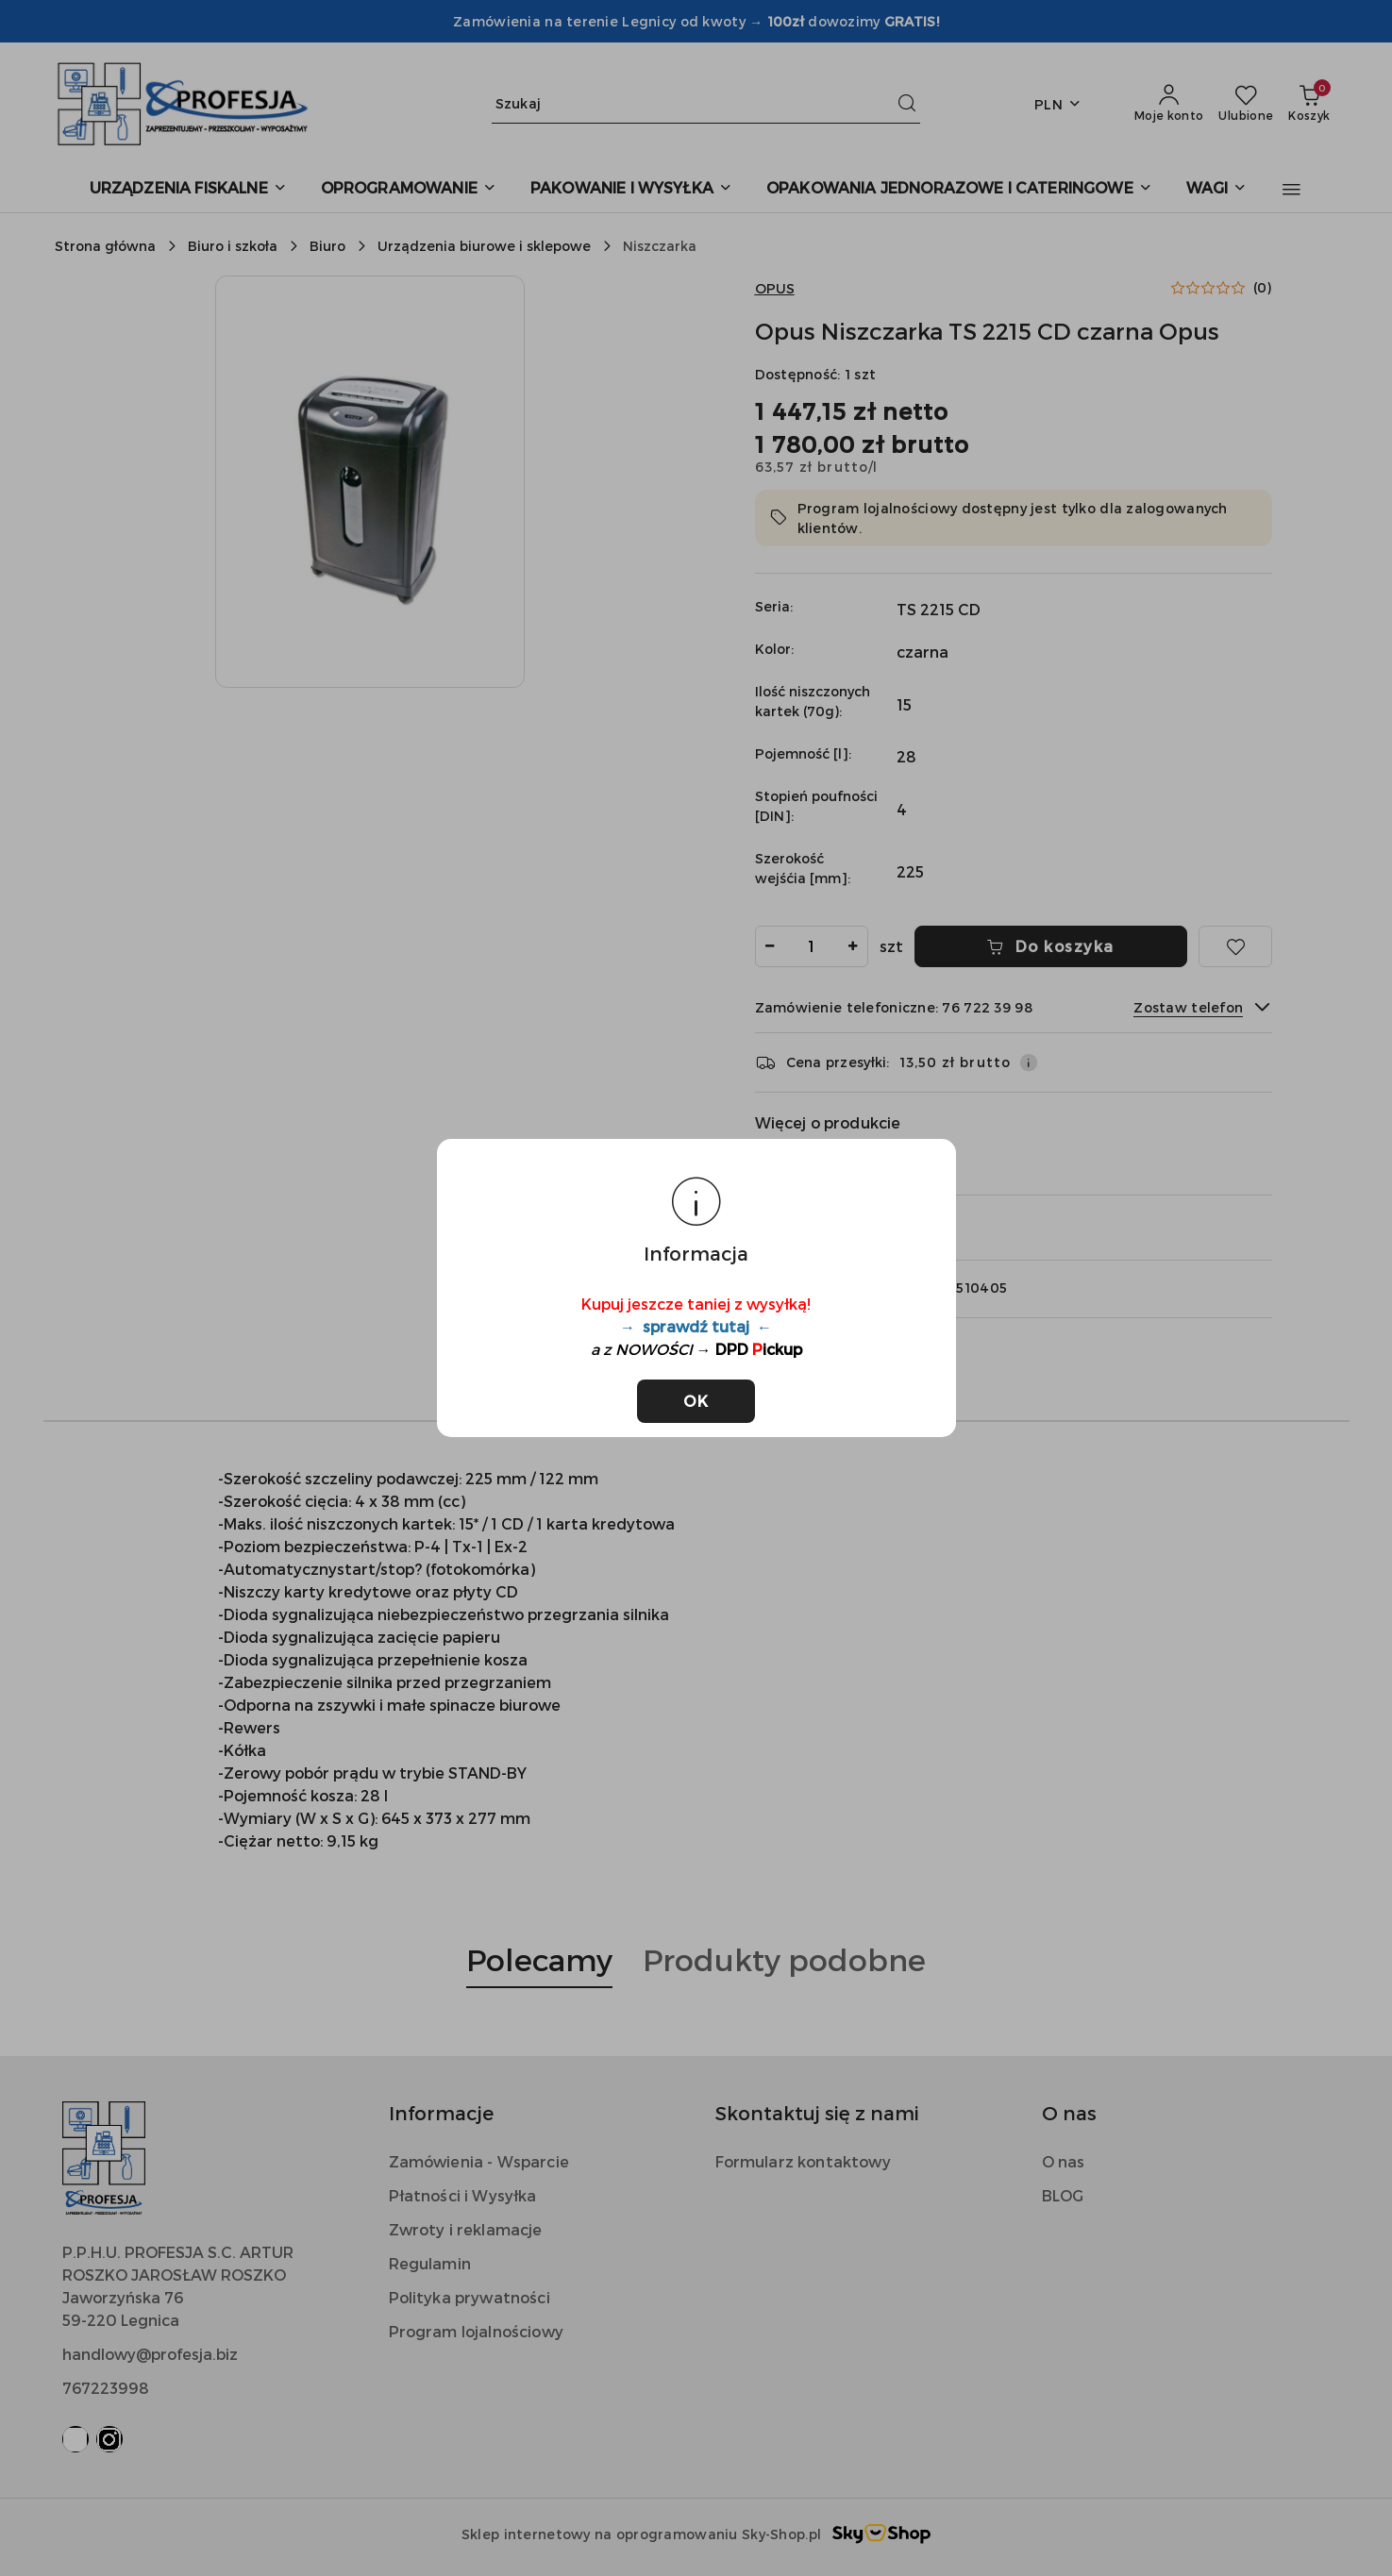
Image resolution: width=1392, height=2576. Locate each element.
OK (696, 1401)
